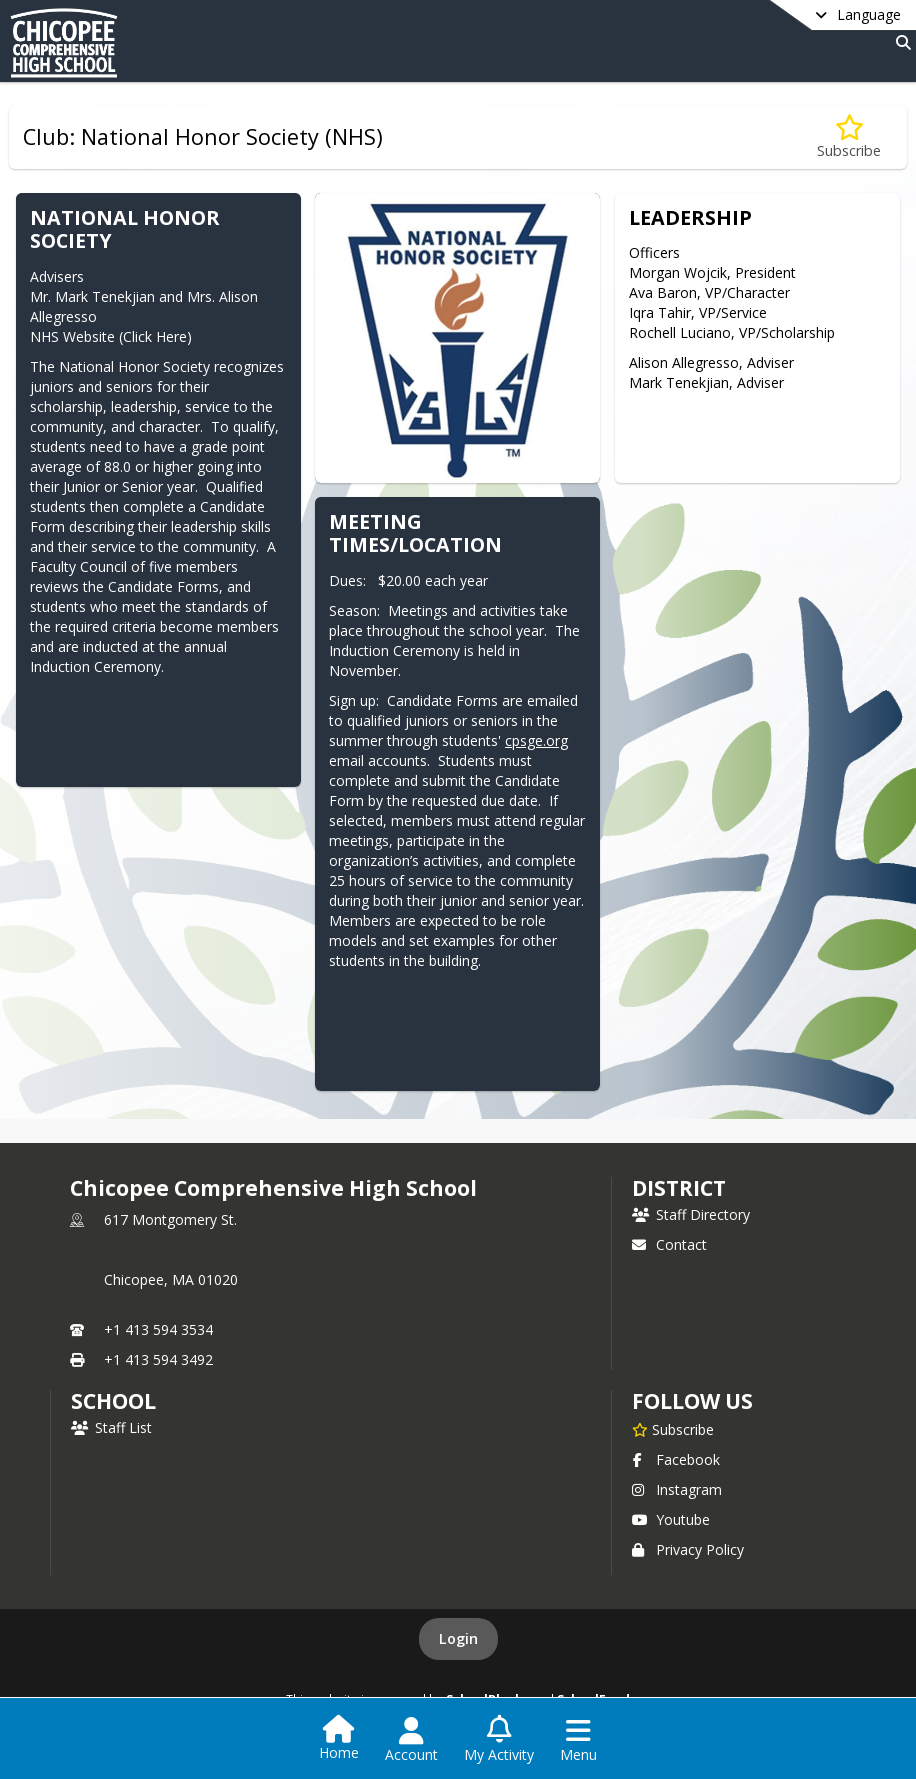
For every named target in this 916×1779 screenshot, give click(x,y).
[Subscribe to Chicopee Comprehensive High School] (673, 1429)
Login (458, 1638)
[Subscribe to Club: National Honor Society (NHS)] (849, 137)
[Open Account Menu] (411, 1740)
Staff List (111, 1427)
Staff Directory (691, 1214)
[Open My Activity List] (499, 1740)
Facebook (676, 1459)
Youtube (671, 1519)
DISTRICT (679, 1188)
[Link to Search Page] (899, 42)
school (113, 1401)
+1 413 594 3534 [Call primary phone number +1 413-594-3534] (158, 1329)
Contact (669, 1244)
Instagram (677, 1489)
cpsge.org (536, 740)
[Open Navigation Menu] (578, 1740)
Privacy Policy (688, 1549)
